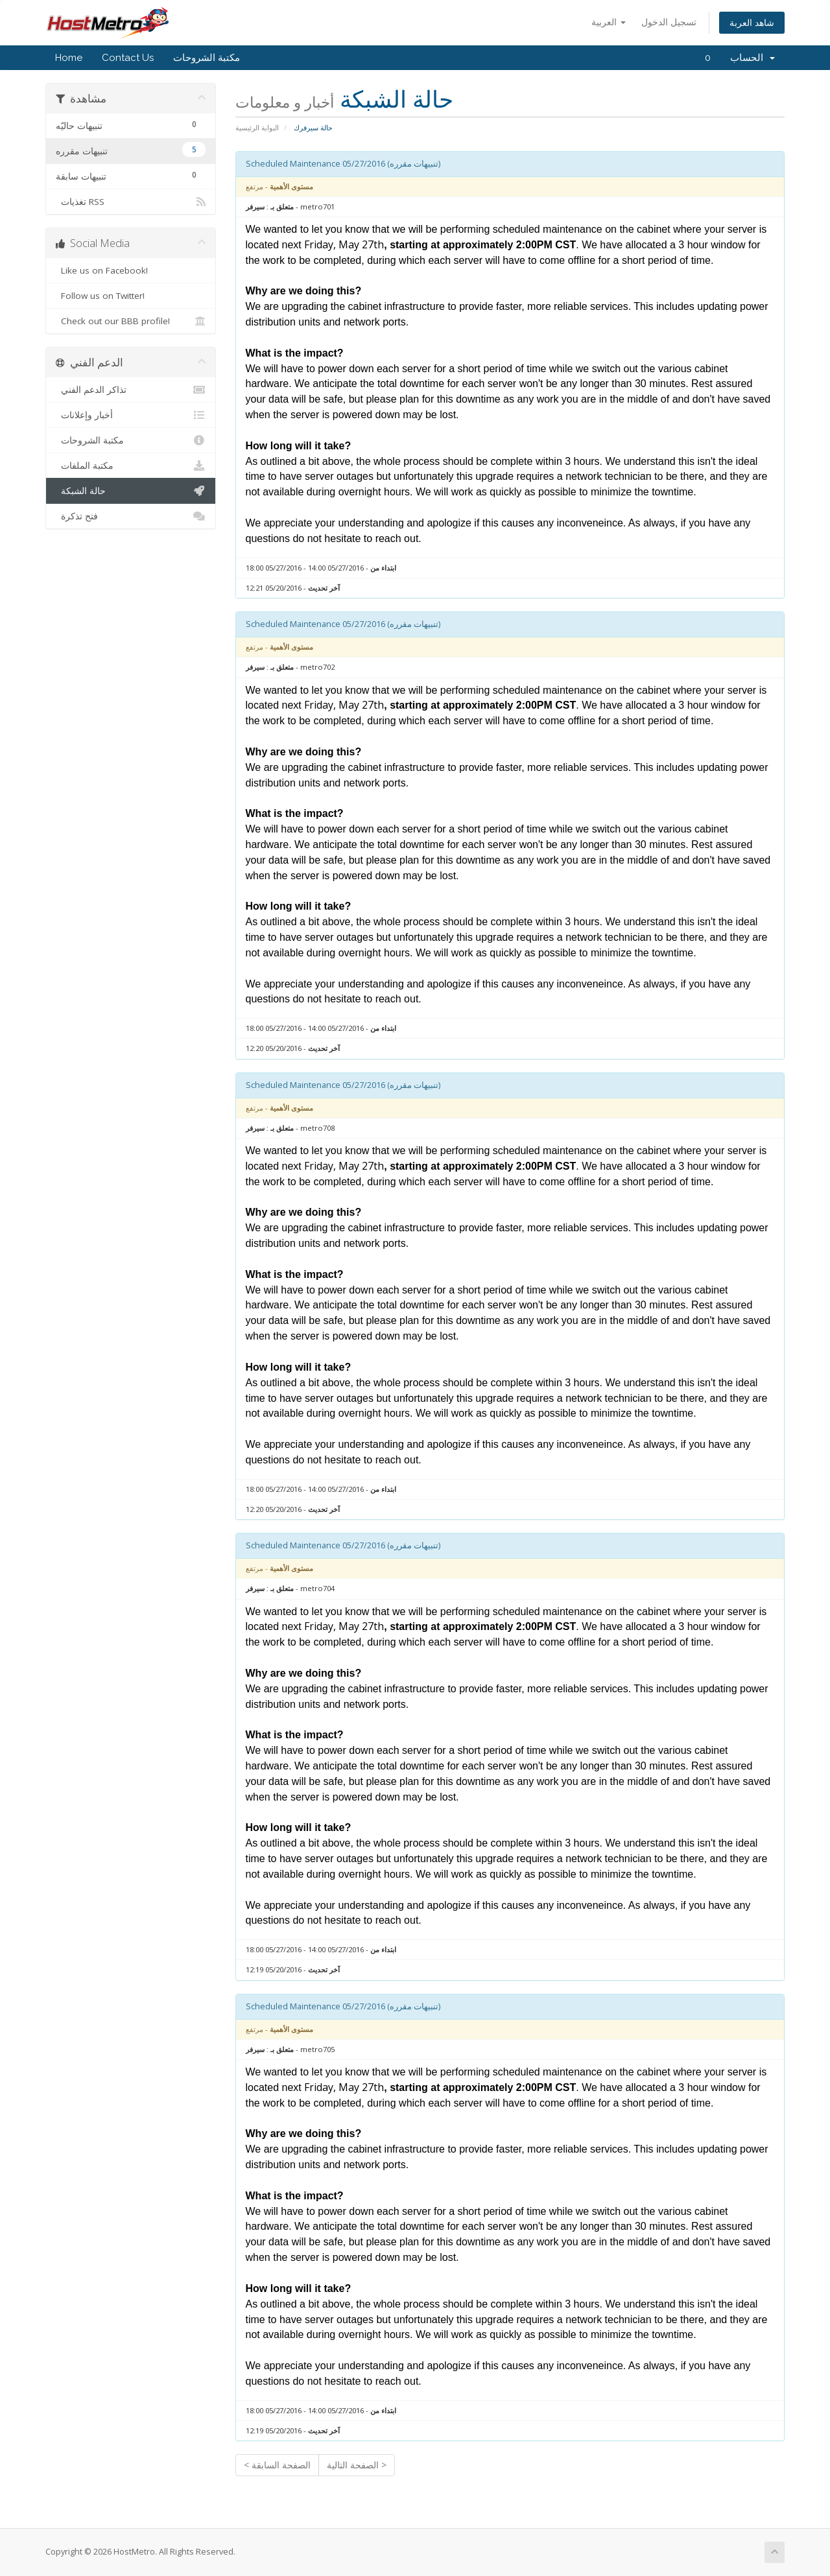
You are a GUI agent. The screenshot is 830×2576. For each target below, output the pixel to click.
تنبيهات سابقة (131, 174)
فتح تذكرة (131, 516)
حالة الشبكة (131, 491)
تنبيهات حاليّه (131, 124)
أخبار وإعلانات (131, 415)
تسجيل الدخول (668, 22)
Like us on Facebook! (131, 270)
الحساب (752, 58)
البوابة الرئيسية (257, 127)
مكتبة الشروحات (206, 58)
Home (68, 58)
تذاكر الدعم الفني (131, 389)
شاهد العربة (751, 22)
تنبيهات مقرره (131, 149)
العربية (608, 22)
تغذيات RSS (131, 201)
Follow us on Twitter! (131, 295)
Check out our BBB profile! (131, 321)
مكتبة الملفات (131, 465)
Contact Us (128, 58)
